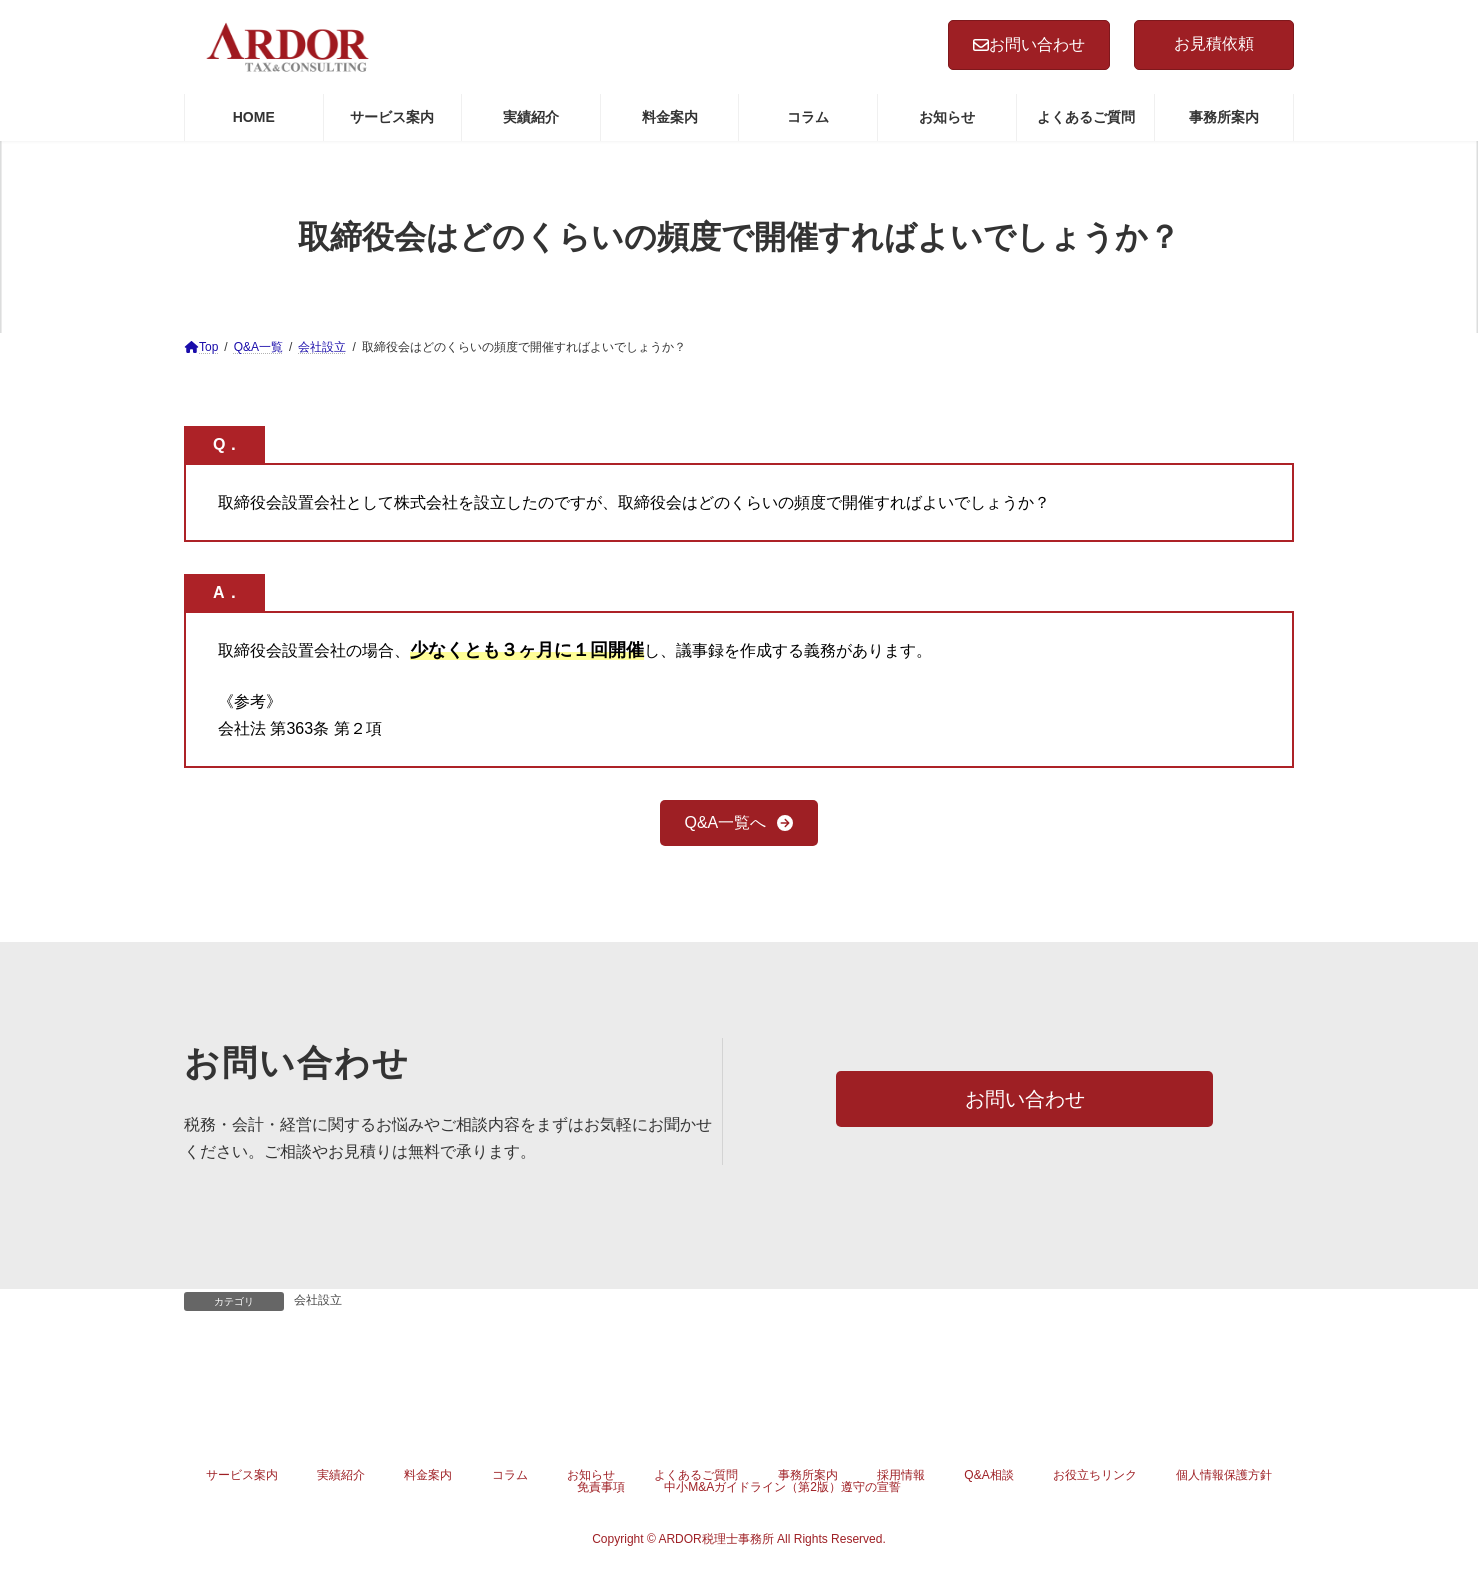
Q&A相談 (988, 1475)
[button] (739, 822)
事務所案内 (808, 1475)
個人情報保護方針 (1224, 1475)
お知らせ (591, 1475)
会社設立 (318, 1300)
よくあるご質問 (696, 1475)
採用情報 (901, 1475)
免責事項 (601, 1487)
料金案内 (428, 1475)
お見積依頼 (1214, 43)
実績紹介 (341, 1475)
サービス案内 (242, 1475)
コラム (510, 1475)
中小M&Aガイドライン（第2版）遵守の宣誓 (782, 1487)
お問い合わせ (1029, 44)
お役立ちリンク (1095, 1475)
